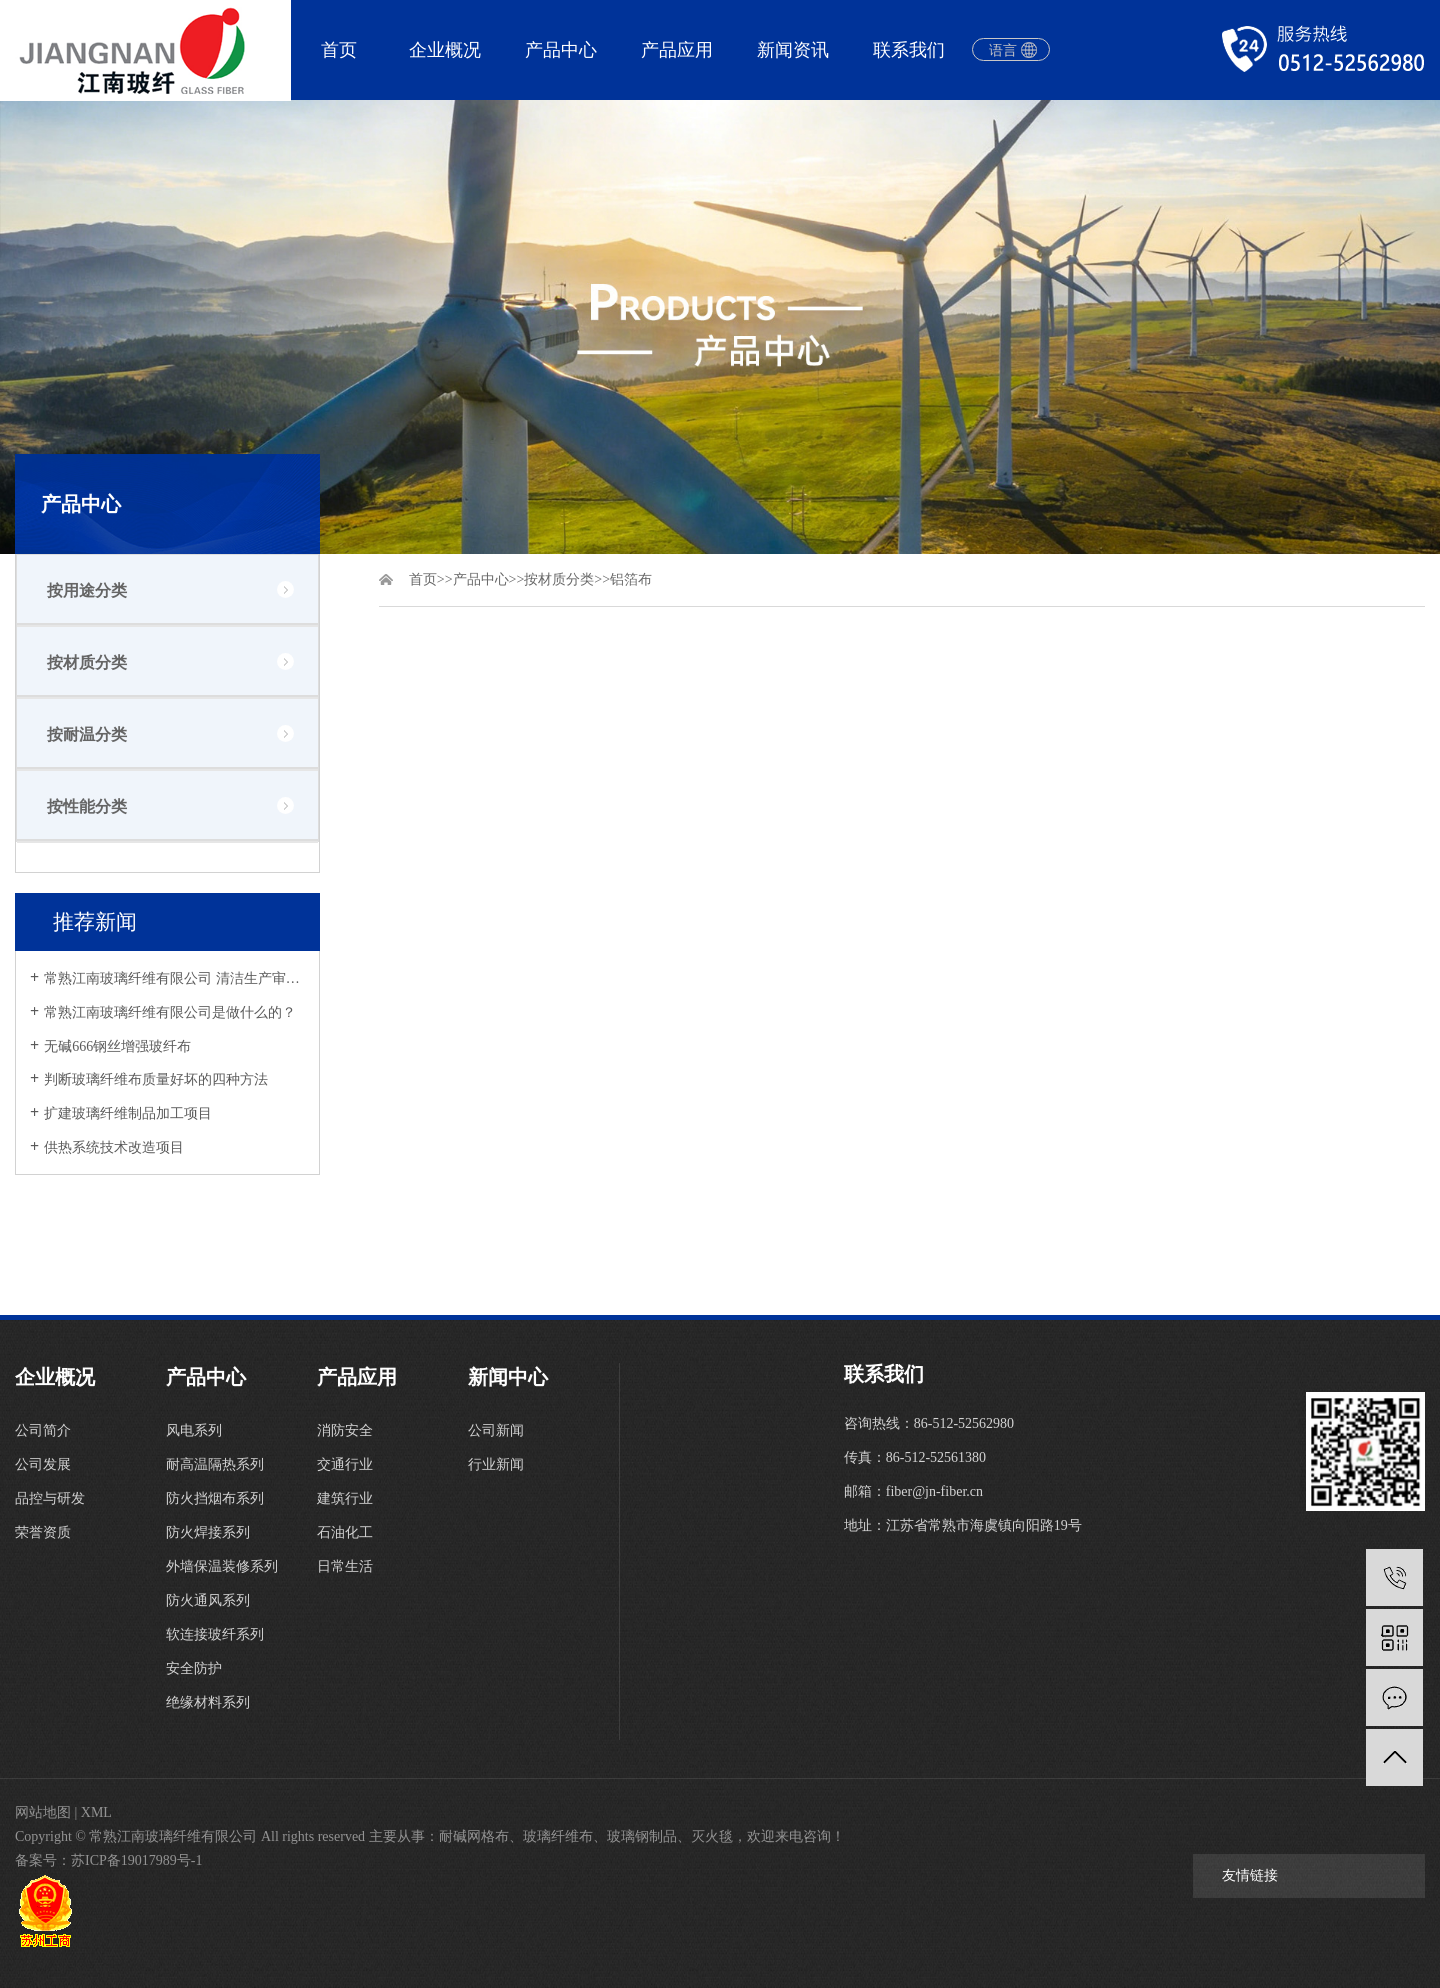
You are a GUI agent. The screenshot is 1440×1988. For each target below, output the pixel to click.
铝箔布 (631, 579)
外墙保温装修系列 (222, 1566)
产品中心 (561, 50)
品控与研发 (50, 1498)
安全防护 (194, 1668)
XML (96, 1812)
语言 (1003, 50)
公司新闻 (496, 1430)
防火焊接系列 (208, 1532)
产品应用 (677, 50)
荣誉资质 (43, 1532)
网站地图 (43, 1812)
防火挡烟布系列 (215, 1498)
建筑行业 (345, 1498)
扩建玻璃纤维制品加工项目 (128, 1113)
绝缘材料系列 (208, 1702)
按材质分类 (87, 662)
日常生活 (345, 1566)
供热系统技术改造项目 (114, 1147)
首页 (339, 50)
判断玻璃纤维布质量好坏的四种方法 (156, 1079)
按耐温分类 (87, 734)
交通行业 (345, 1464)
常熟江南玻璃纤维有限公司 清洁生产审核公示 (174, 978)
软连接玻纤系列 (215, 1634)
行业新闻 (496, 1464)
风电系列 (194, 1430)
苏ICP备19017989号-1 (136, 1860)
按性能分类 (87, 806)
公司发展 (43, 1464)
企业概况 (445, 50)
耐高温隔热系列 (215, 1464)
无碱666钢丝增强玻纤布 (117, 1046)
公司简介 (43, 1430)
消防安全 (345, 1430)
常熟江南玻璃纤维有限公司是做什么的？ (170, 1012)
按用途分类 (87, 590)
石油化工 (345, 1532)
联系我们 (909, 50)
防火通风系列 (208, 1600)
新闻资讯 (793, 50)
